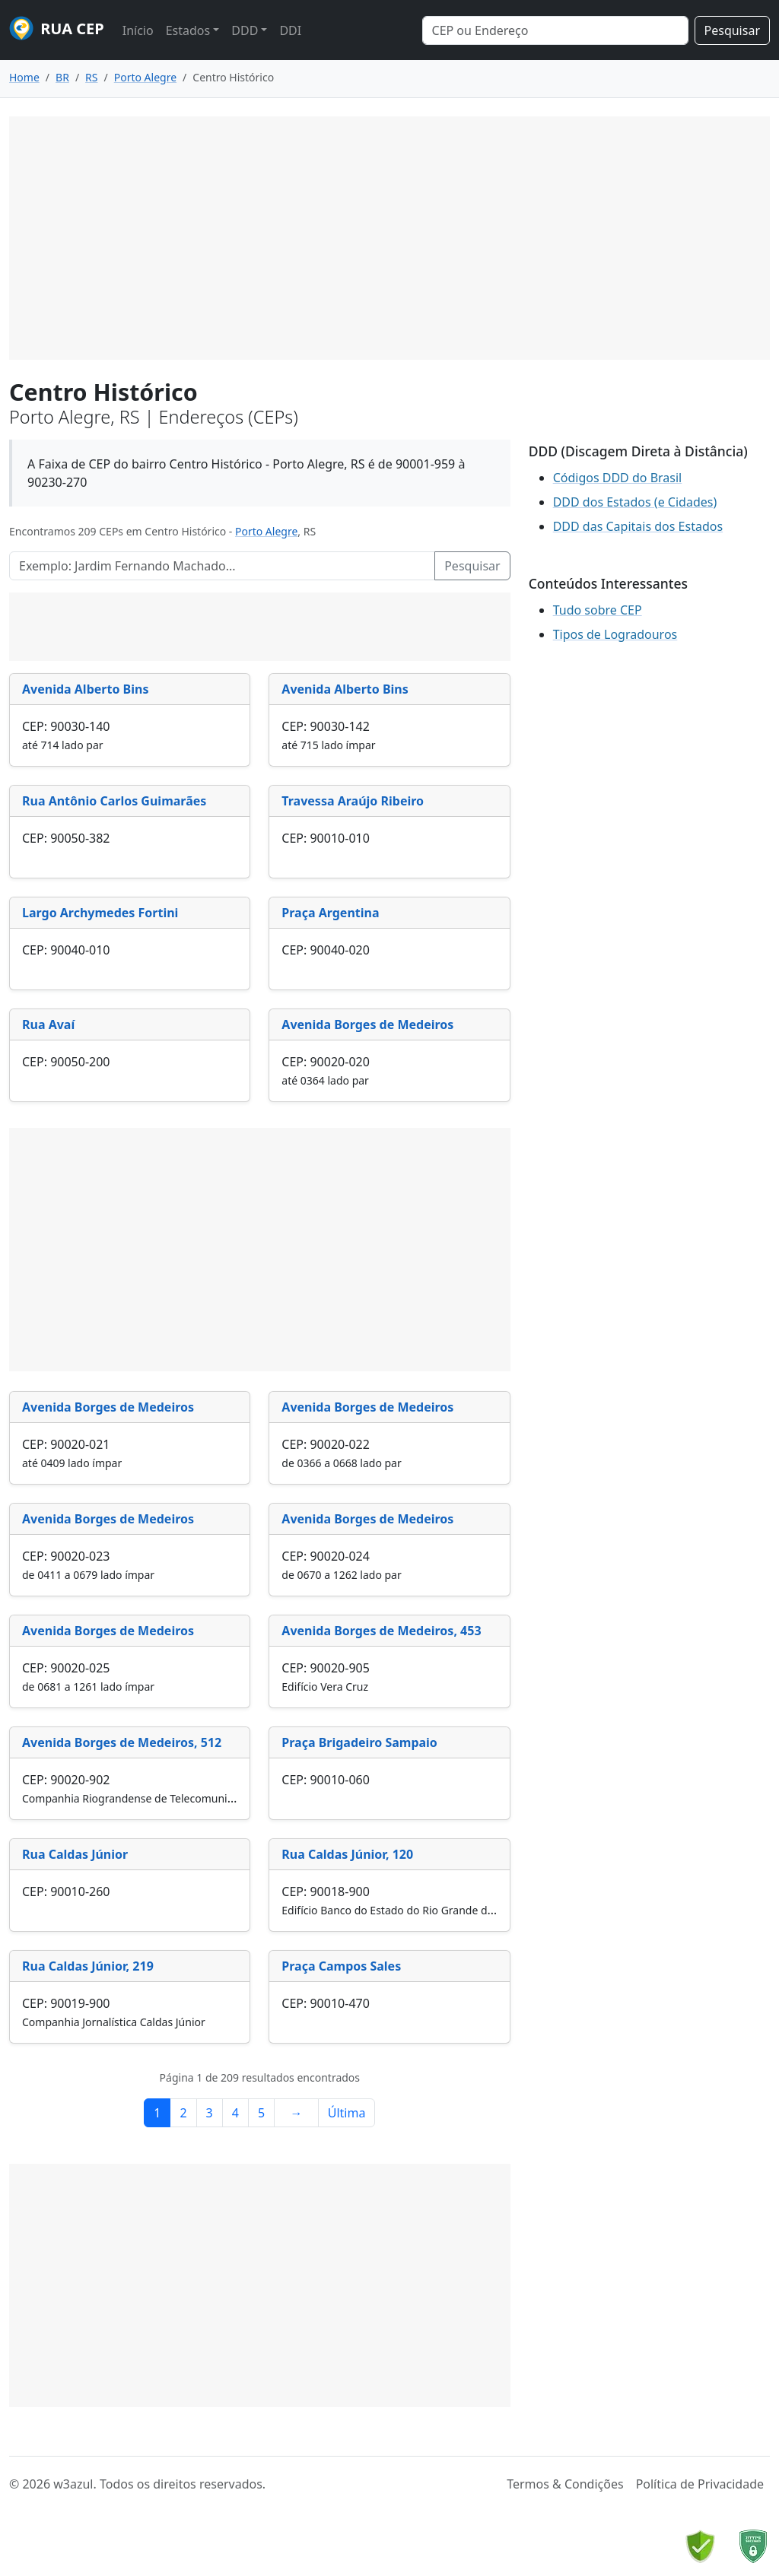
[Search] (555, 30)
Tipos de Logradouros (615, 634)
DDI (290, 30)
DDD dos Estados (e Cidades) (635, 502)
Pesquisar (732, 30)
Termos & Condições (565, 2484)
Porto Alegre (266, 531)
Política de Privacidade (700, 2484)
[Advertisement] (389, 238)
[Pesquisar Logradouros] (222, 565)
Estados (188, 30)
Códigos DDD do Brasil (617, 477)
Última (347, 2112)
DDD (244, 30)
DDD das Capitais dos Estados (638, 526)
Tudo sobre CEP (597, 610)
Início (138, 30)
